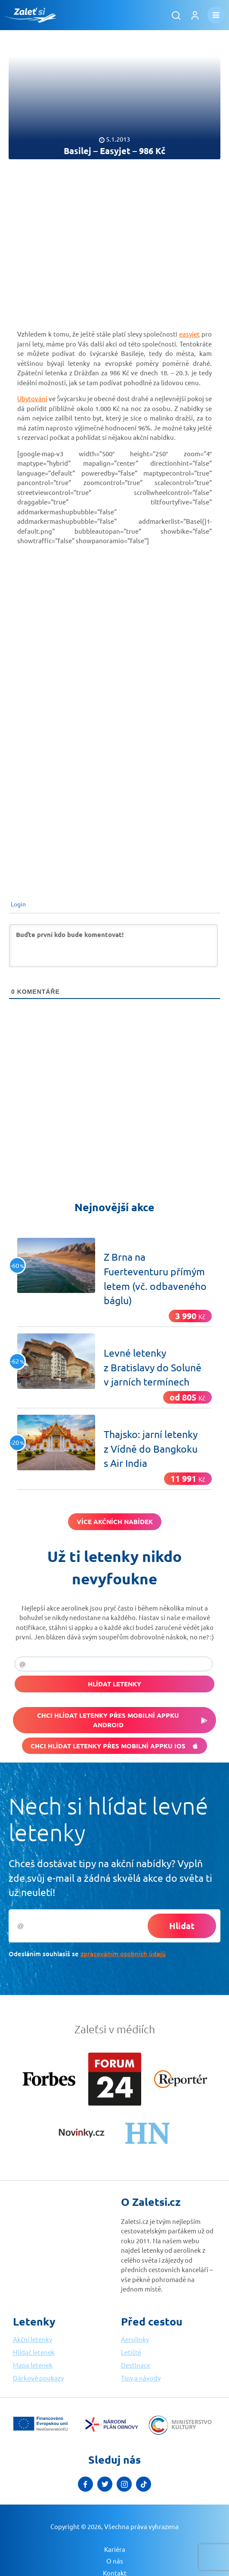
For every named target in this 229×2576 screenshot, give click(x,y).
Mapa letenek (33, 2365)
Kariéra (114, 2549)
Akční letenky (32, 2339)
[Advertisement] (114, 236)
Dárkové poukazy (38, 2378)
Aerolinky (135, 2339)
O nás (114, 2561)
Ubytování (32, 398)
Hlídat (182, 1925)
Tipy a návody (141, 2378)
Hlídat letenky (114, 1683)
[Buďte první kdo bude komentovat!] (113, 945)
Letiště (131, 2352)
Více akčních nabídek (115, 1521)
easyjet (189, 334)
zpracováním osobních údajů (123, 1953)
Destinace (135, 2365)
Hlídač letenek (34, 2352)
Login (17, 904)
